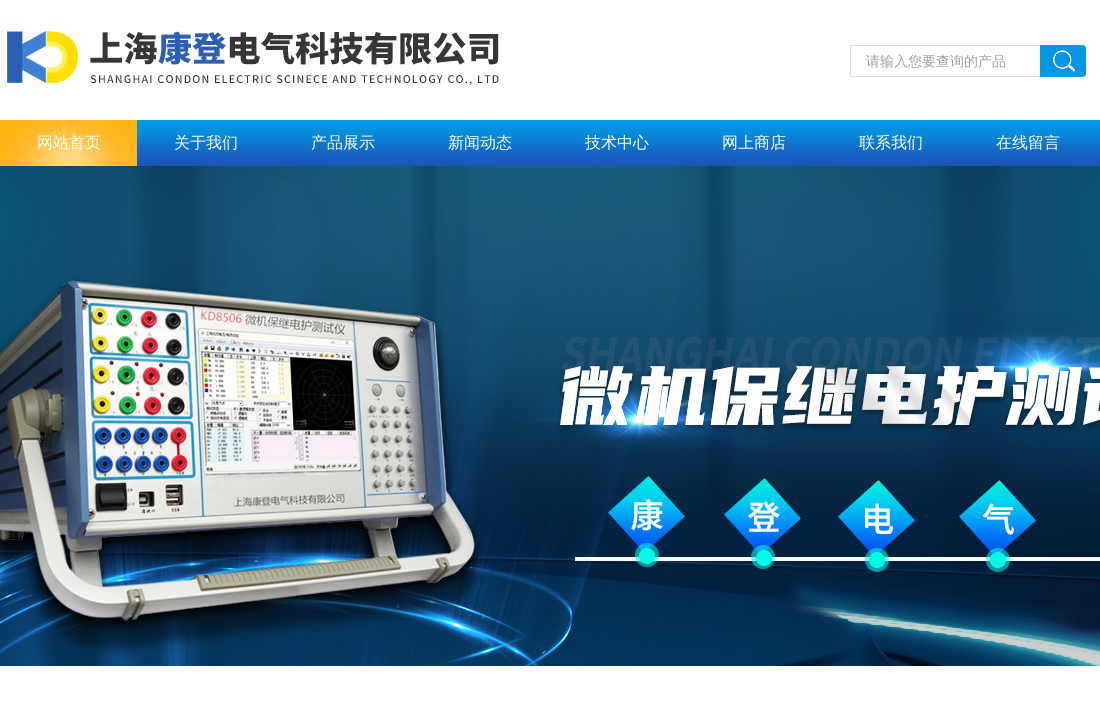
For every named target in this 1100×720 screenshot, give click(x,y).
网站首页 (69, 142)
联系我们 (891, 142)
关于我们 (206, 142)
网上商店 (754, 142)
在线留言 (1028, 142)
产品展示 (343, 142)
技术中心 (617, 142)
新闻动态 (480, 142)
